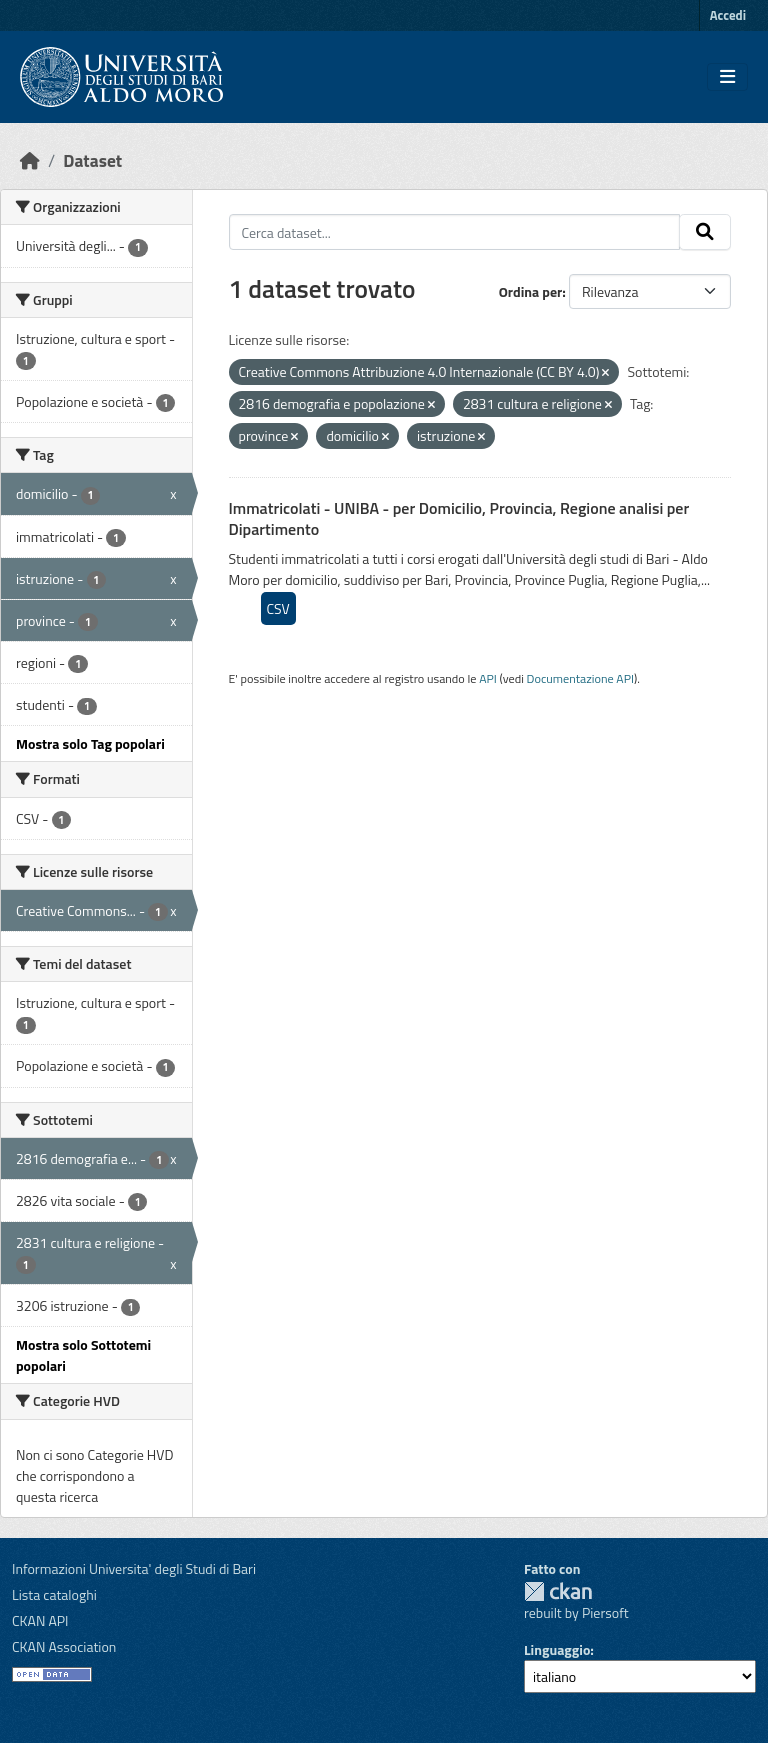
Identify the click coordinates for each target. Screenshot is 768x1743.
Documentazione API (580, 678)
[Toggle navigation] (727, 77)
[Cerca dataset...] (455, 232)
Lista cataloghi (54, 1594)
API (488, 678)
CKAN (558, 1591)
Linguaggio (557, 1649)
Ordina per (531, 291)
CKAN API (40, 1620)
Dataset (92, 160)
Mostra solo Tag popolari (90, 743)
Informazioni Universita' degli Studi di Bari (134, 1568)
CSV (278, 608)
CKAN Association (64, 1646)
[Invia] (705, 232)
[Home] (30, 160)
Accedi (728, 15)
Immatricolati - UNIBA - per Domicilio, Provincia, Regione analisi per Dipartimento (459, 518)
